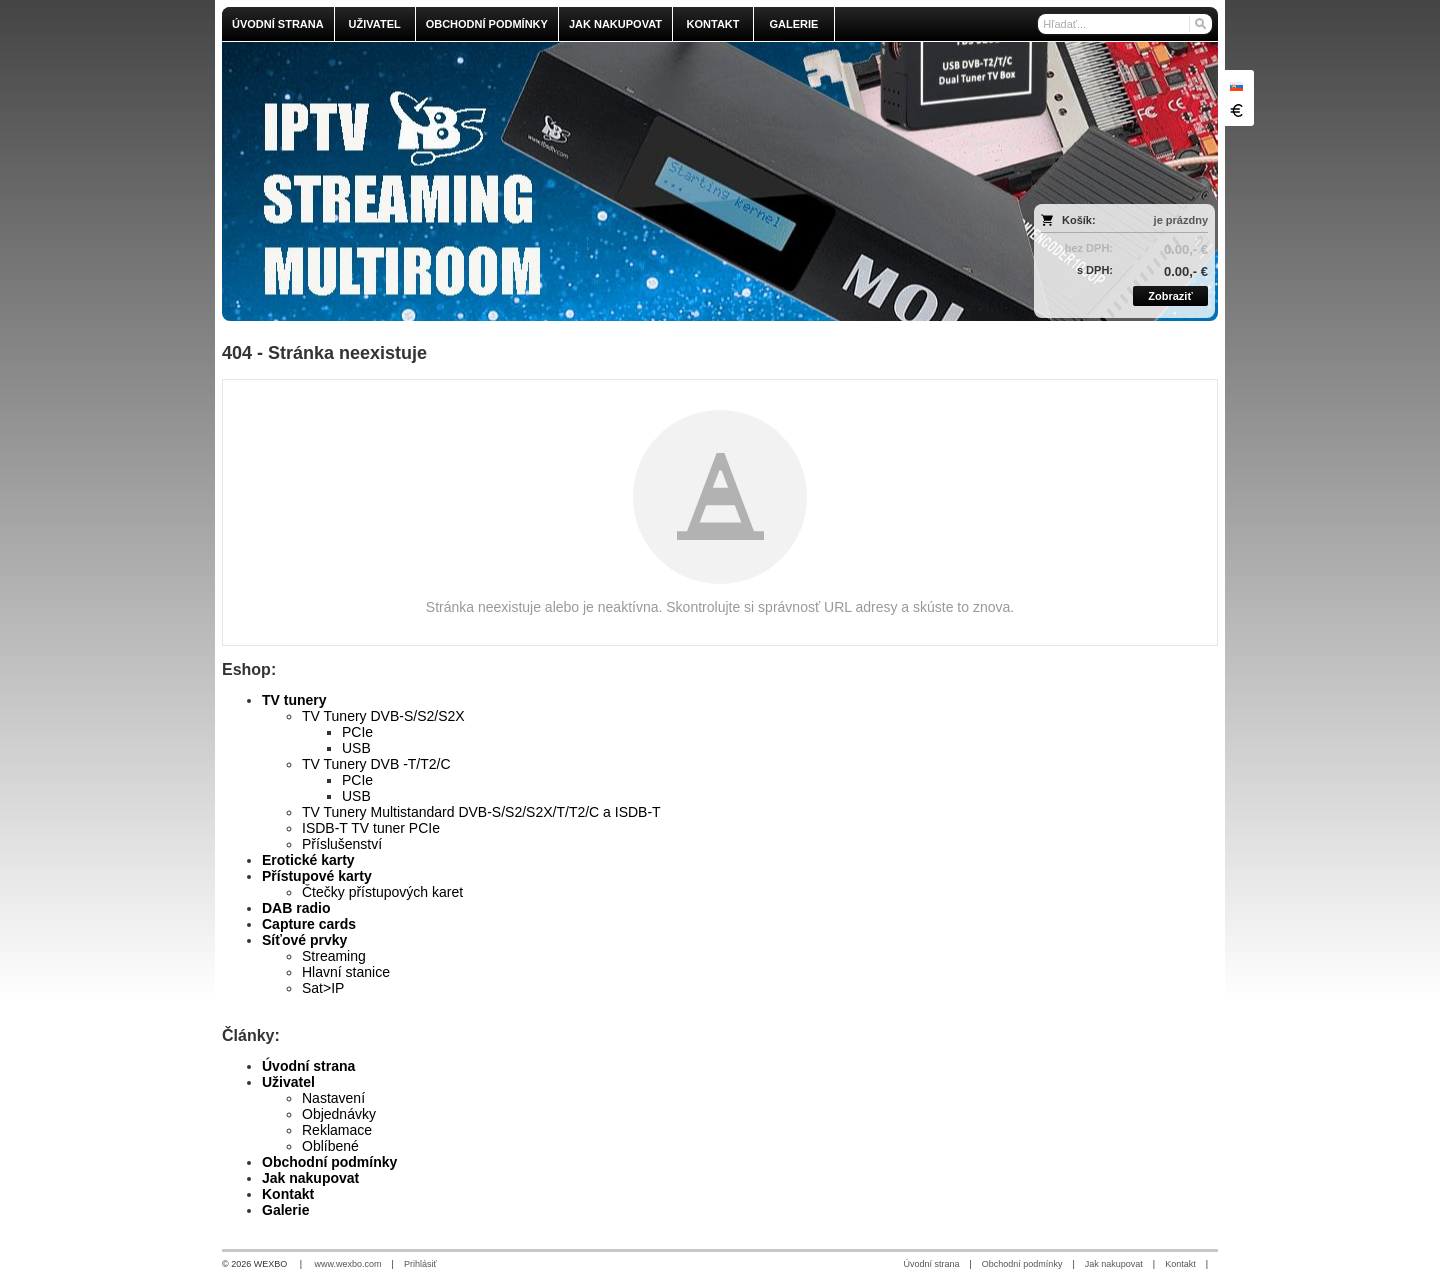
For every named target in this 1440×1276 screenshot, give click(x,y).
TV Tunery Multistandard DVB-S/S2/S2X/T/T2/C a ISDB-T (481, 812)
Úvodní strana (308, 1066)
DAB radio (296, 908)
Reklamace (337, 1130)
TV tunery (294, 700)
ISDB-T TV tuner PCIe (371, 828)
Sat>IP (323, 988)
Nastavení (333, 1098)
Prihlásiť (420, 1264)
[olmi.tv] (596, 181)
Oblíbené (330, 1146)
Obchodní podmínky (329, 1162)
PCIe (357, 732)
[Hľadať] (1199, 24)
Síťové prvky (304, 940)
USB (356, 748)
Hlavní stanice (346, 972)
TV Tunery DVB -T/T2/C (376, 764)
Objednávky (339, 1114)
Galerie (285, 1210)
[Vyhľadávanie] (1125, 24)
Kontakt (288, 1194)
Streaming (334, 956)
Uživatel (288, 1082)
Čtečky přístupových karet (382, 892)
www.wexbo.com (348, 1264)
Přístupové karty (317, 876)
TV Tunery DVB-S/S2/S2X (383, 716)
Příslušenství (342, 844)
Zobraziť (1170, 296)
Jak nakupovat (310, 1178)
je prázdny (1181, 220)
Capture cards (309, 924)
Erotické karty (308, 860)
